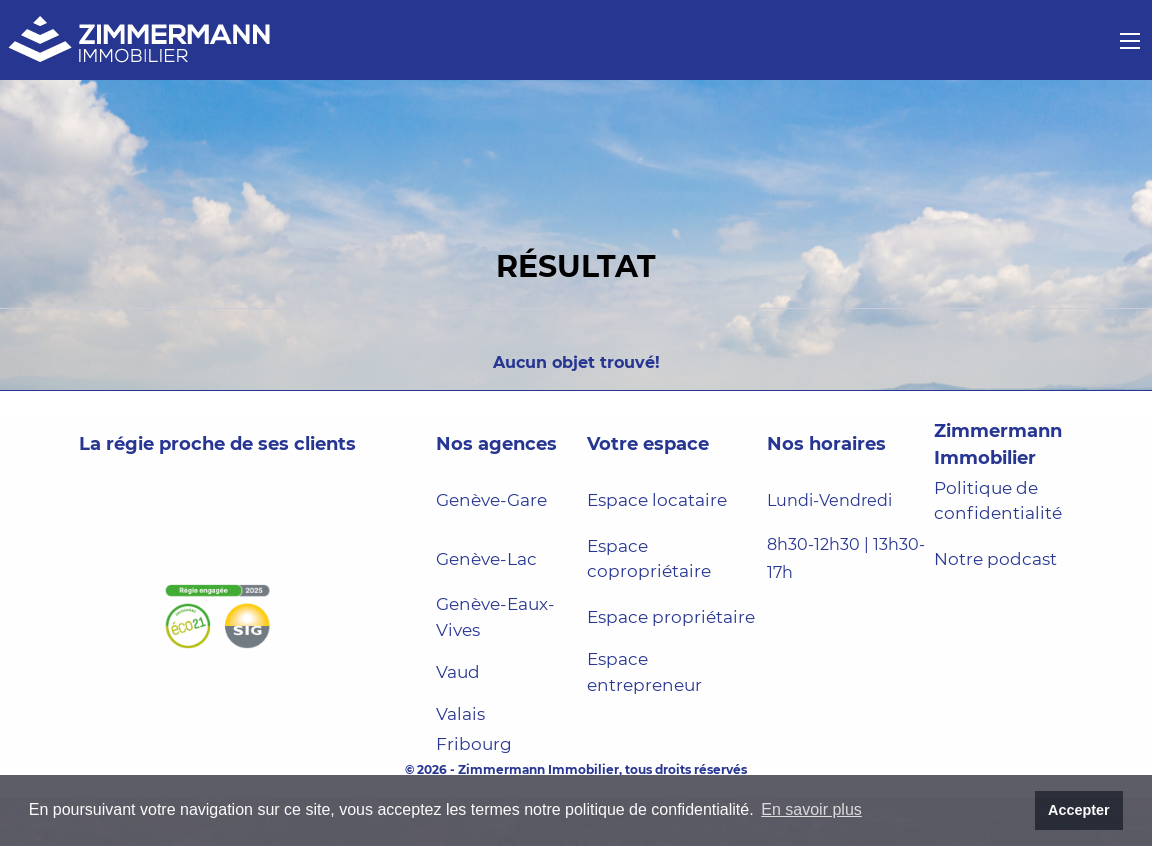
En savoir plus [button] (811, 809)
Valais (460, 714)
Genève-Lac (486, 559)
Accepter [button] (1079, 810)
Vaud (458, 672)
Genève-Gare (491, 500)
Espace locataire (657, 500)
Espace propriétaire (671, 617)
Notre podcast (995, 559)
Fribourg (474, 744)
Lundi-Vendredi (829, 500)
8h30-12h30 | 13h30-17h (846, 559)
